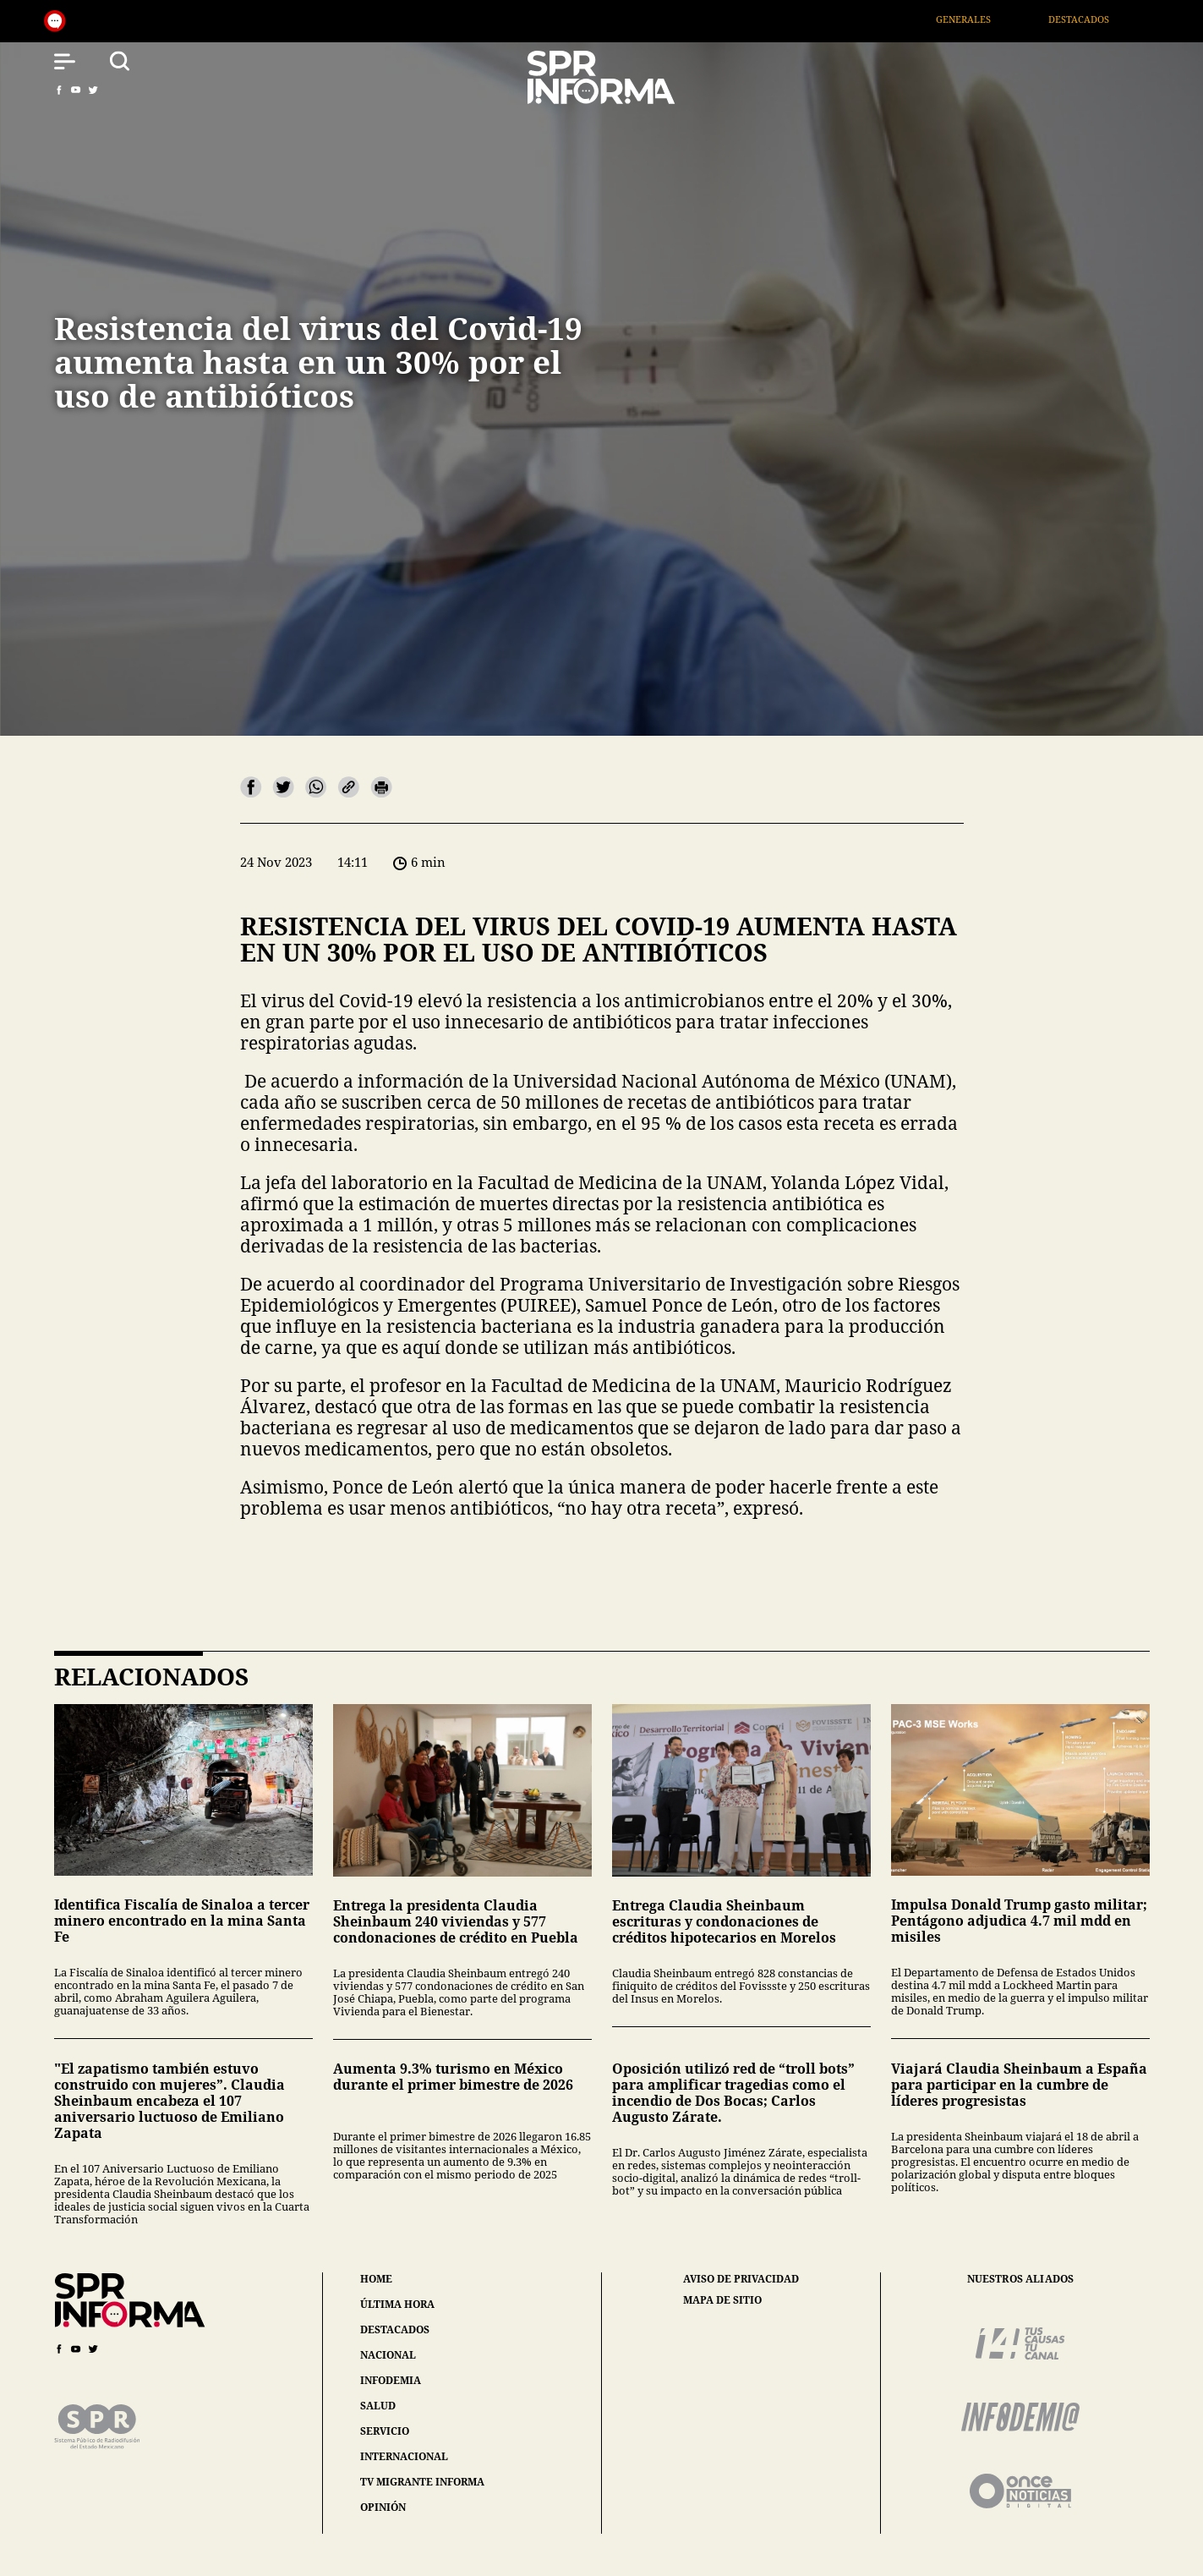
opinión (383, 2507)
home (376, 2279)
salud (378, 2405)
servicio (384, 2431)
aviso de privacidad (741, 2279)
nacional (388, 2355)
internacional (404, 2456)
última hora (397, 2304)
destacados (394, 2329)
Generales (986, 19)
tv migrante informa (422, 2482)
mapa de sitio (722, 2300)
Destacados (1101, 19)
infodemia (390, 2380)
